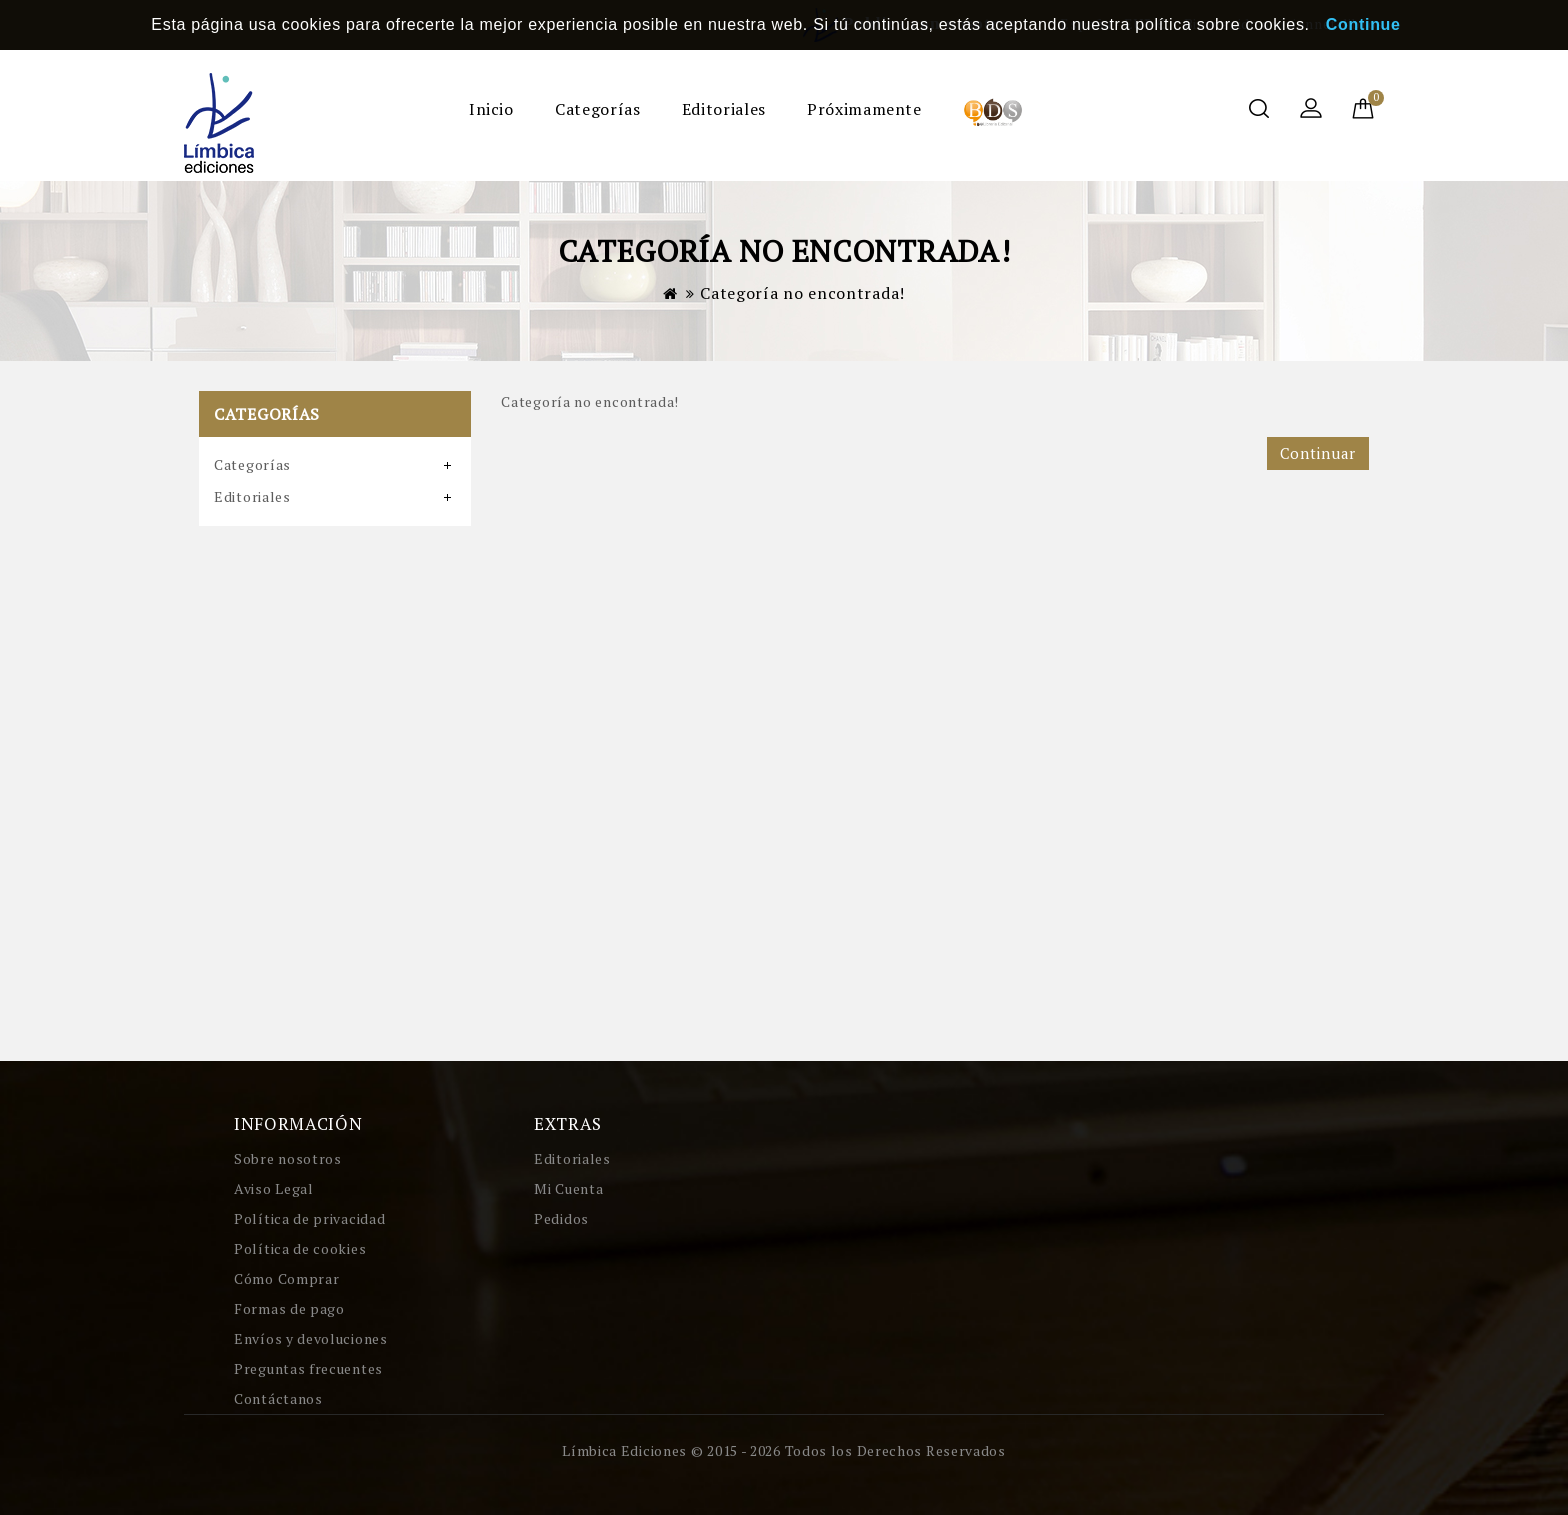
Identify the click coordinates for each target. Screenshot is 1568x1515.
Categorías (597, 109)
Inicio (491, 109)
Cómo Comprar (286, 1278)
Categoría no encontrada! (802, 293)
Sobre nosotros (288, 1158)
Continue (1363, 24)
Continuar (1318, 453)
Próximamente (864, 109)
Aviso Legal (274, 1188)
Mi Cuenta (568, 1188)
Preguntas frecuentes (308, 1368)
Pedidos (561, 1218)
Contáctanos (278, 1398)
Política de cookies (300, 1248)
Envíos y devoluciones (311, 1338)
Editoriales (724, 109)
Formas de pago (289, 1308)
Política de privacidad (309, 1218)
